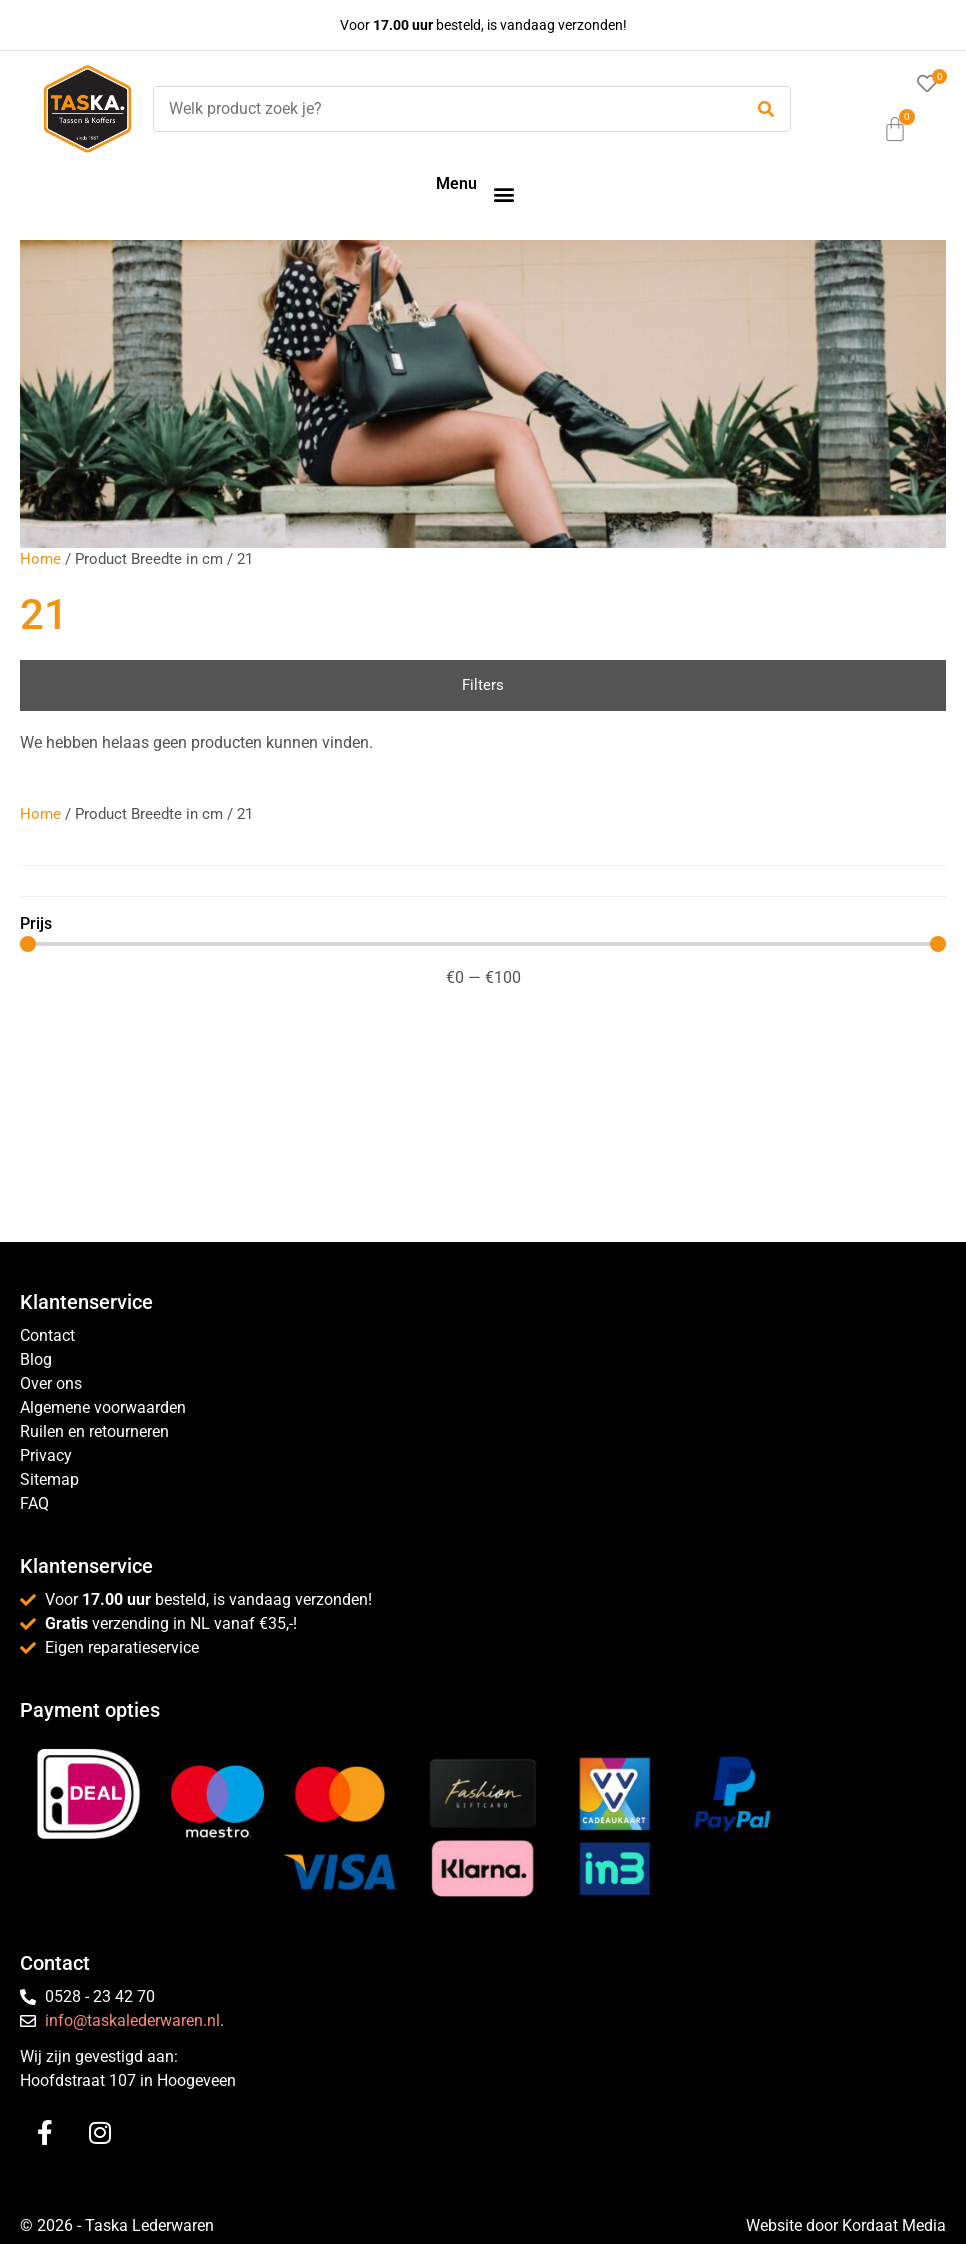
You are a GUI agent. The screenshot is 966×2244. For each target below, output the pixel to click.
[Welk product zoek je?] (443, 109)
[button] (503, 193)
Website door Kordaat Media (846, 2225)
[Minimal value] (483, 944)
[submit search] (766, 109)
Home (40, 559)
